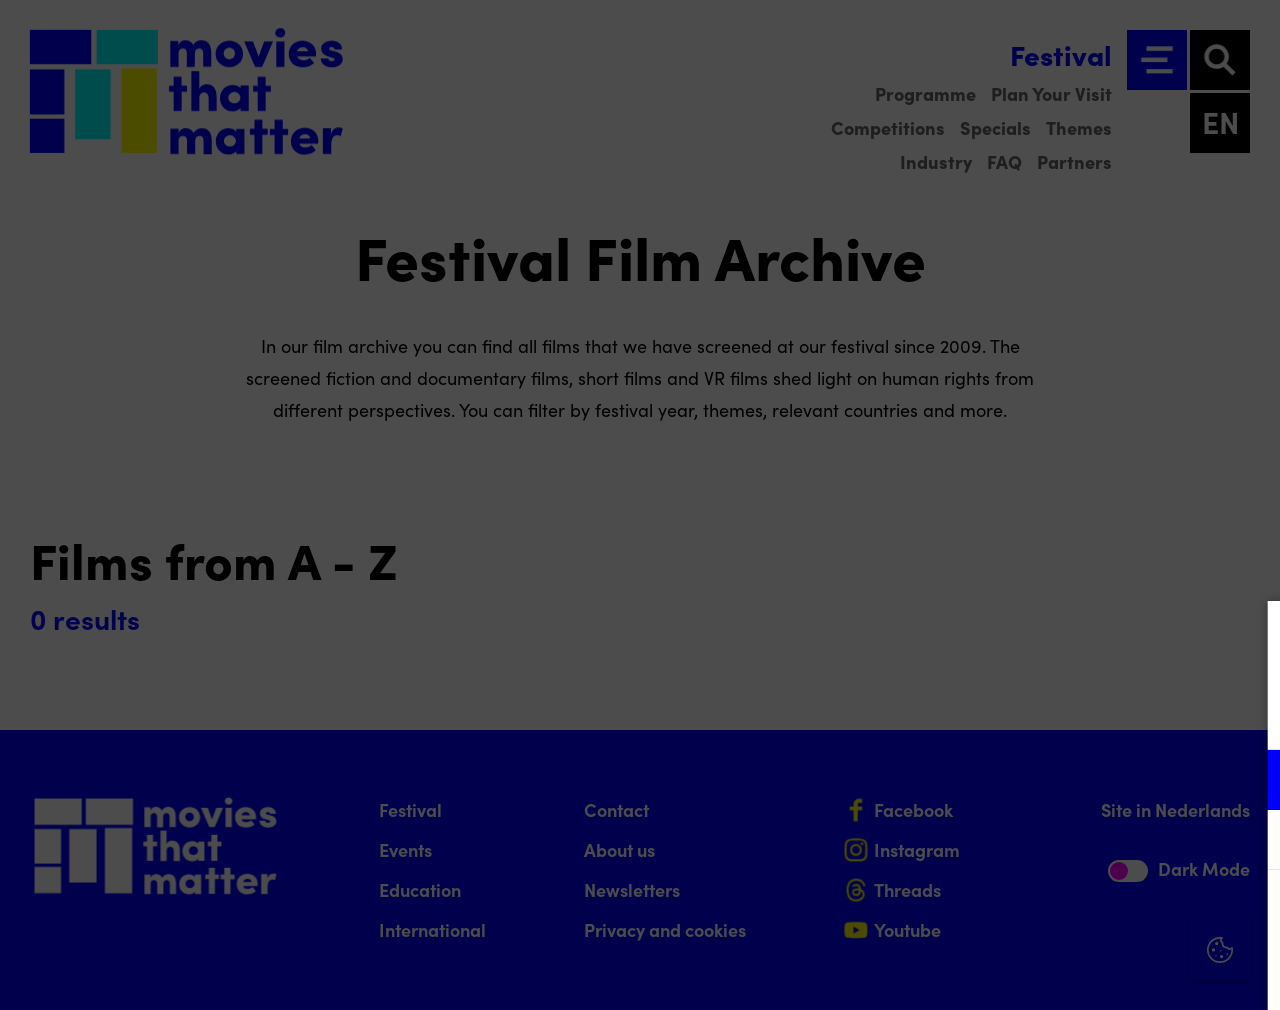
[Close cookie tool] (1249, 637)
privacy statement (1030, 714)
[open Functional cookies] (1248, 782)
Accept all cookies (1110, 914)
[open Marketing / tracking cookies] (1248, 842)
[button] (1090, 779)
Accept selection (1110, 972)
